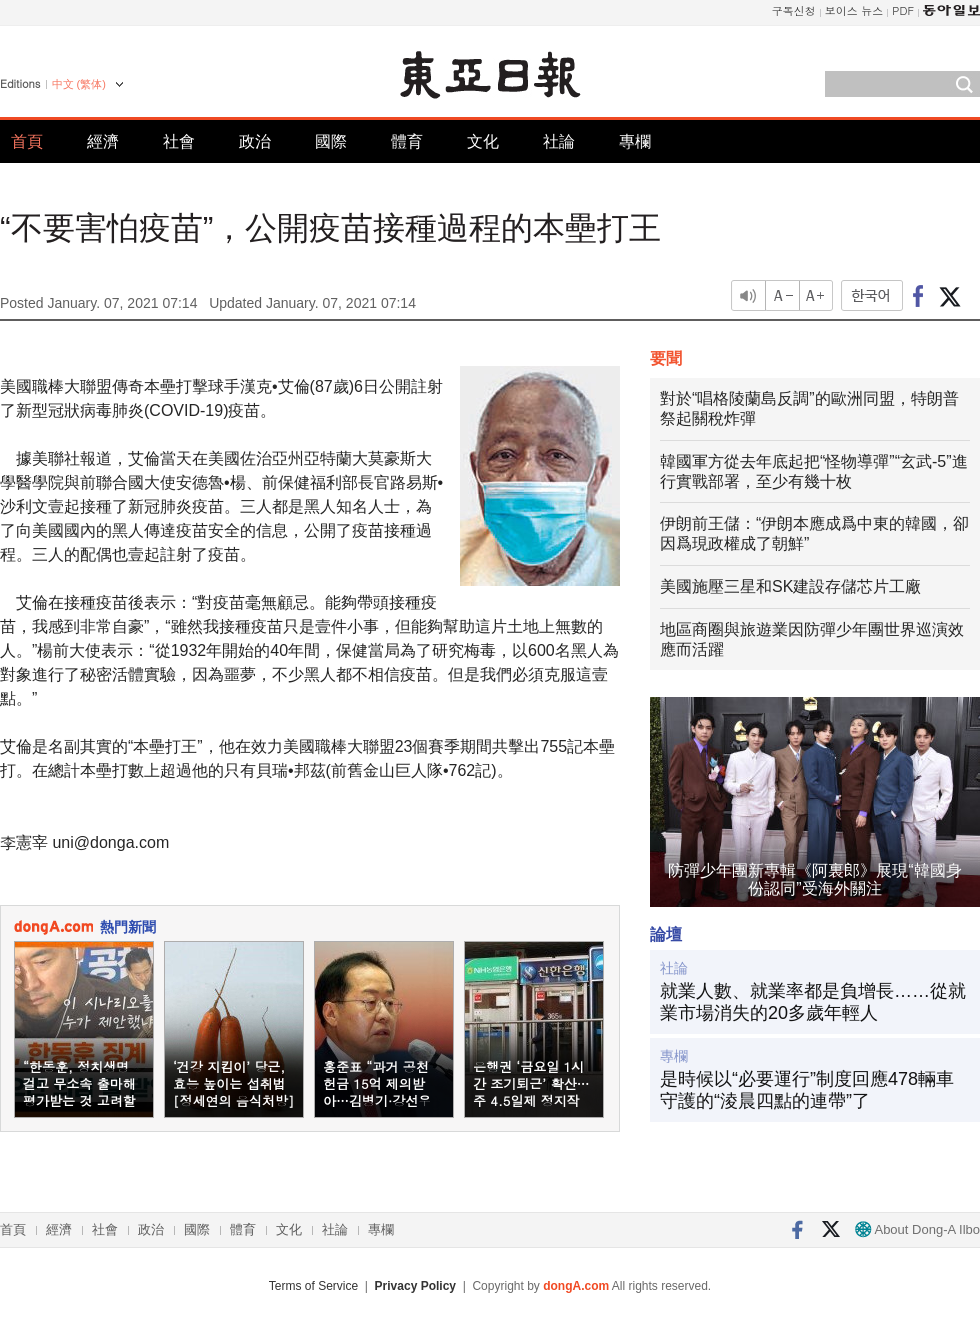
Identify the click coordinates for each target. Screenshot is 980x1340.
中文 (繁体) (79, 84)
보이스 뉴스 (854, 10)
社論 (559, 141)
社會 (179, 141)
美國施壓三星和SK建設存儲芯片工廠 (790, 586)
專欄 (635, 141)
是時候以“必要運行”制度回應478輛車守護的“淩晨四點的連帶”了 (807, 1090)
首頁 (27, 141)
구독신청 (794, 10)
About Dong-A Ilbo (917, 1229)
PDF (903, 10)
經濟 (103, 141)
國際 (331, 141)
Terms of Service (313, 1286)
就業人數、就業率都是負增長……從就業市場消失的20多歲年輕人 (813, 1002)
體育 (407, 141)
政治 (255, 141)
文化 (483, 141)
